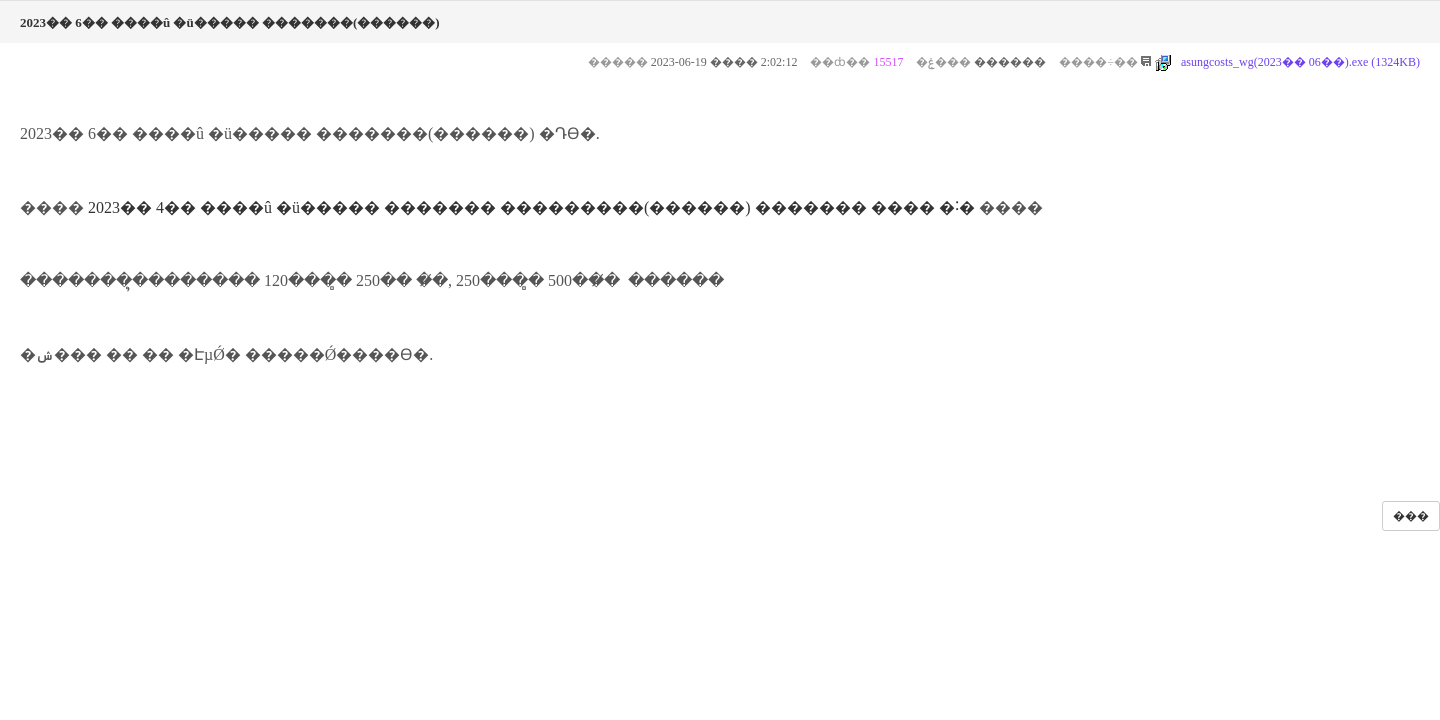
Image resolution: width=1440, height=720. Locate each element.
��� (1411, 516)
